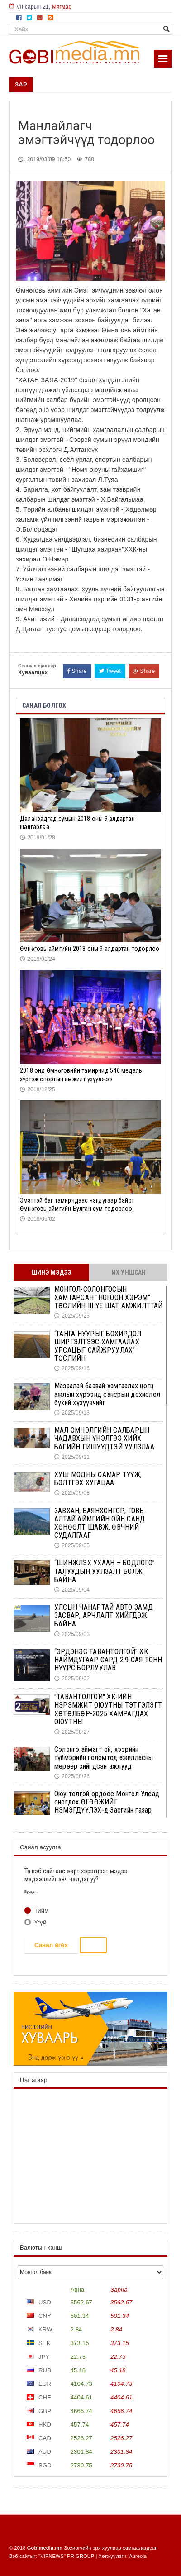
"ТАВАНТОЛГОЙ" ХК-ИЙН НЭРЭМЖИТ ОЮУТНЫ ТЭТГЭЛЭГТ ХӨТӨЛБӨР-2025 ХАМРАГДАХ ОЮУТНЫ (108, 1709)
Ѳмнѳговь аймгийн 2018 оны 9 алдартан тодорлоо (89, 948)
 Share (144, 671)
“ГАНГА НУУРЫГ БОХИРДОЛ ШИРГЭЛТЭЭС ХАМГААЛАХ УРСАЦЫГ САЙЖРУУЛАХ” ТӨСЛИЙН (97, 1346)
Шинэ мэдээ (51, 1272)
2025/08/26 (72, 1776)
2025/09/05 (72, 1545)
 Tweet (110, 671)
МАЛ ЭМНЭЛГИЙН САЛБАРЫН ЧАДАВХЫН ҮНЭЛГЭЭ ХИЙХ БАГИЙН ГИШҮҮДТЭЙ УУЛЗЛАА (104, 1438)
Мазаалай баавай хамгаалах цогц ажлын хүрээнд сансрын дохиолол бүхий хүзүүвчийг (107, 1394)
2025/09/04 (72, 1590)
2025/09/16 (72, 1368)
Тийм (40, 1910)
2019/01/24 (37, 959)
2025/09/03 (72, 1634)
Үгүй (40, 1922)
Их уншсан (129, 1272)
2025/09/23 (72, 1316)
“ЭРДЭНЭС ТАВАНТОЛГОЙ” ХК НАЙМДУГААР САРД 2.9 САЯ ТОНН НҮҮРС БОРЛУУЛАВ (108, 1659)
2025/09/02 (72, 1678)
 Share (77, 671)
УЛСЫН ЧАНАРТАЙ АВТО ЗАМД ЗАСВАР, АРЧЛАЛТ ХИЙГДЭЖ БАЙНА (103, 1615)
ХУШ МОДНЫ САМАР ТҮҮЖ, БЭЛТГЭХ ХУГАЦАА (98, 1478)
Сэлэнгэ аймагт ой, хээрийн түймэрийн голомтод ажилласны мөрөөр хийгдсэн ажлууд (103, 1757)
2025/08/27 (72, 1732)
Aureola (138, 2556)
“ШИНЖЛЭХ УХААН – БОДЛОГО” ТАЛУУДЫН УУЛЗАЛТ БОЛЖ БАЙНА (104, 1571)
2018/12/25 (37, 1089)
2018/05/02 (37, 1219)
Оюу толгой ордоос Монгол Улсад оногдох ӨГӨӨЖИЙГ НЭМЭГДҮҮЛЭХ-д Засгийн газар (106, 1801)
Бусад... (31, 1892)
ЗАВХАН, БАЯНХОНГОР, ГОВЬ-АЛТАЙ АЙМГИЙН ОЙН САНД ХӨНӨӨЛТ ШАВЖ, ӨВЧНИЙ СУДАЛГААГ (100, 1523)
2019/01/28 (37, 838)
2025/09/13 (72, 1413)
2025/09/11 (72, 1457)
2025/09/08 (72, 1493)
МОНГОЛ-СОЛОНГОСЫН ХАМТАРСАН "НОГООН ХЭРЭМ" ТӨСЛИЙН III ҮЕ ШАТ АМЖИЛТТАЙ (108, 1297)
